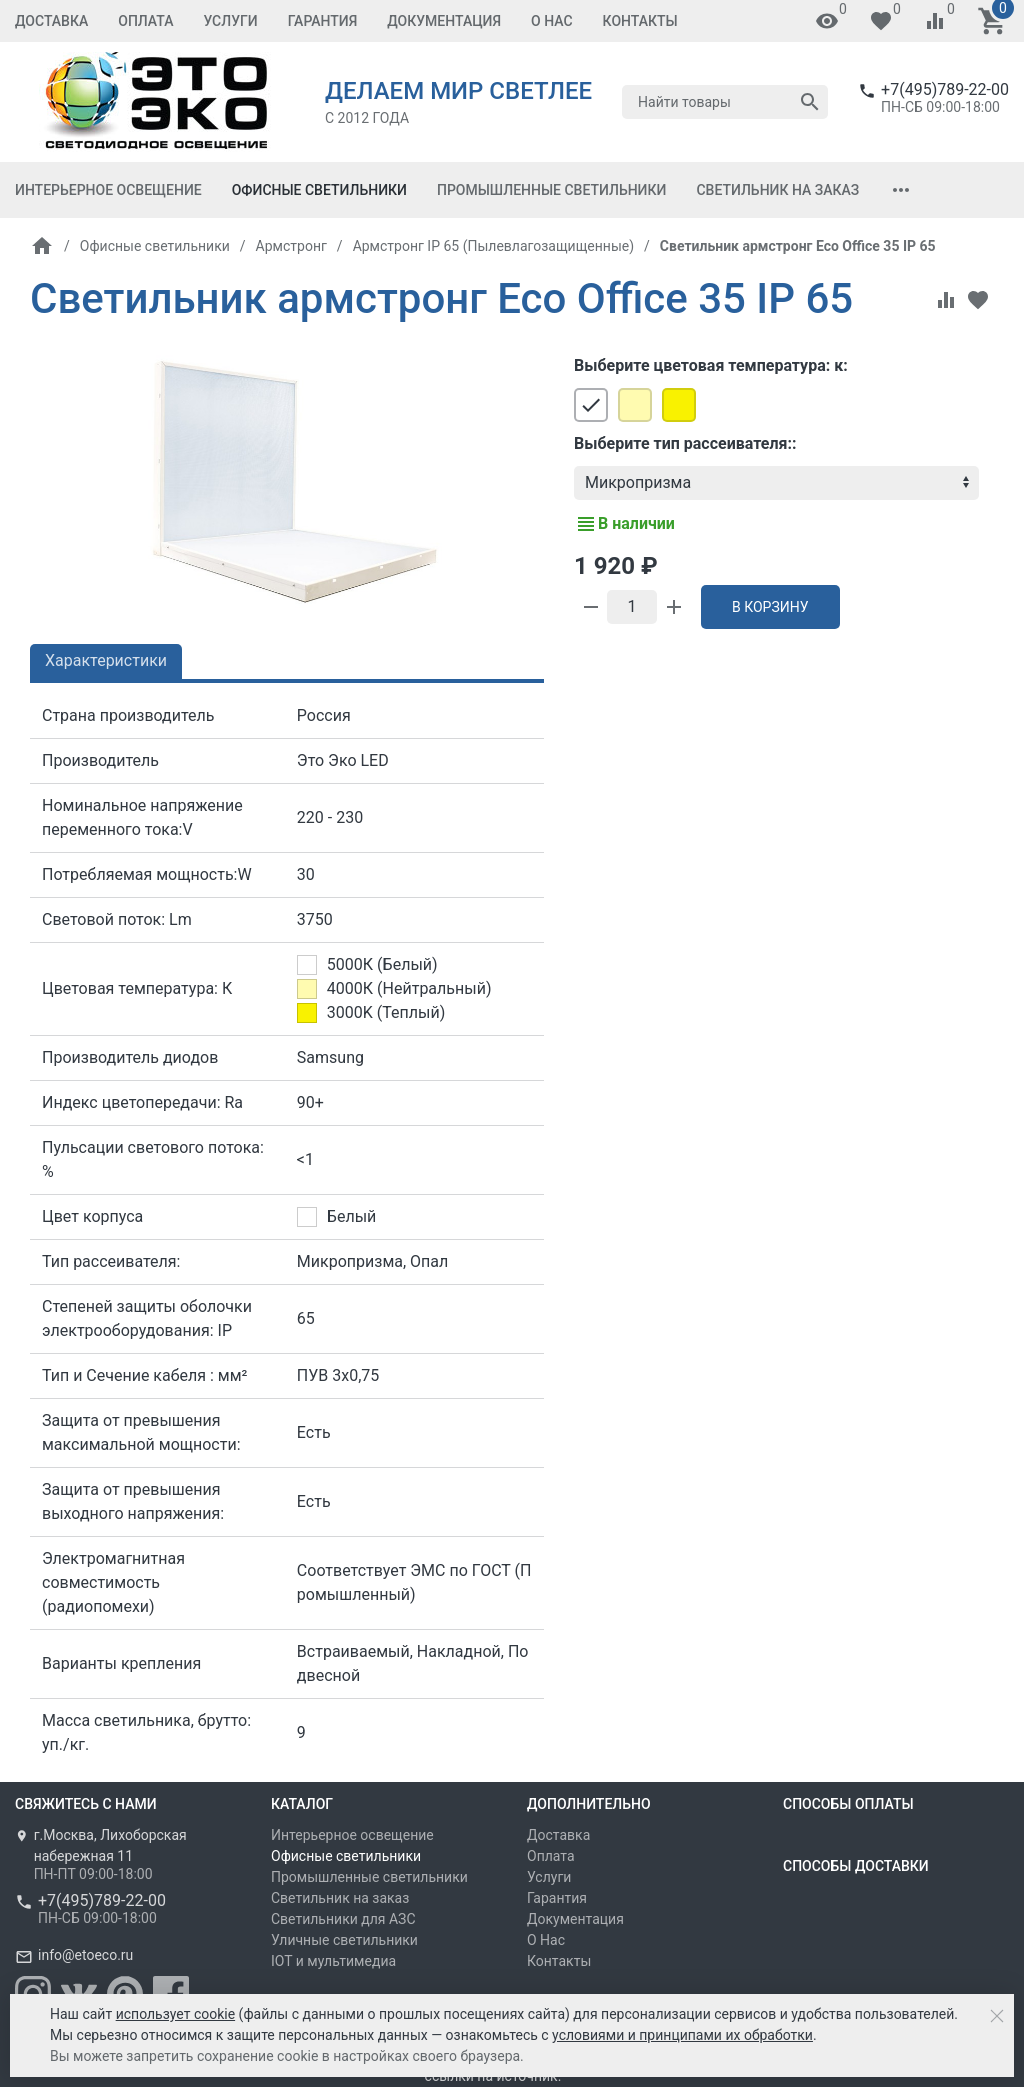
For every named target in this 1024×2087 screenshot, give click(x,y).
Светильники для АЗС (343, 1919)
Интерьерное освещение (108, 190)
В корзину (770, 607)
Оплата (145, 21)
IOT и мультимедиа (333, 1961)
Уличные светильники (344, 1940)
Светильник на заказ (777, 190)
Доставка (51, 21)
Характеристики (106, 660)
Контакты (640, 21)
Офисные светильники (319, 190)
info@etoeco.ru (85, 1955)
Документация (444, 21)
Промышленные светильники (551, 190)
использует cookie (175, 2014)
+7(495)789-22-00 (945, 89)
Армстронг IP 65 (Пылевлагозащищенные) (493, 246)
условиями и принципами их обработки (682, 2035)
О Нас (552, 21)
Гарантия (323, 21)
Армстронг (291, 246)
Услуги (230, 21)
